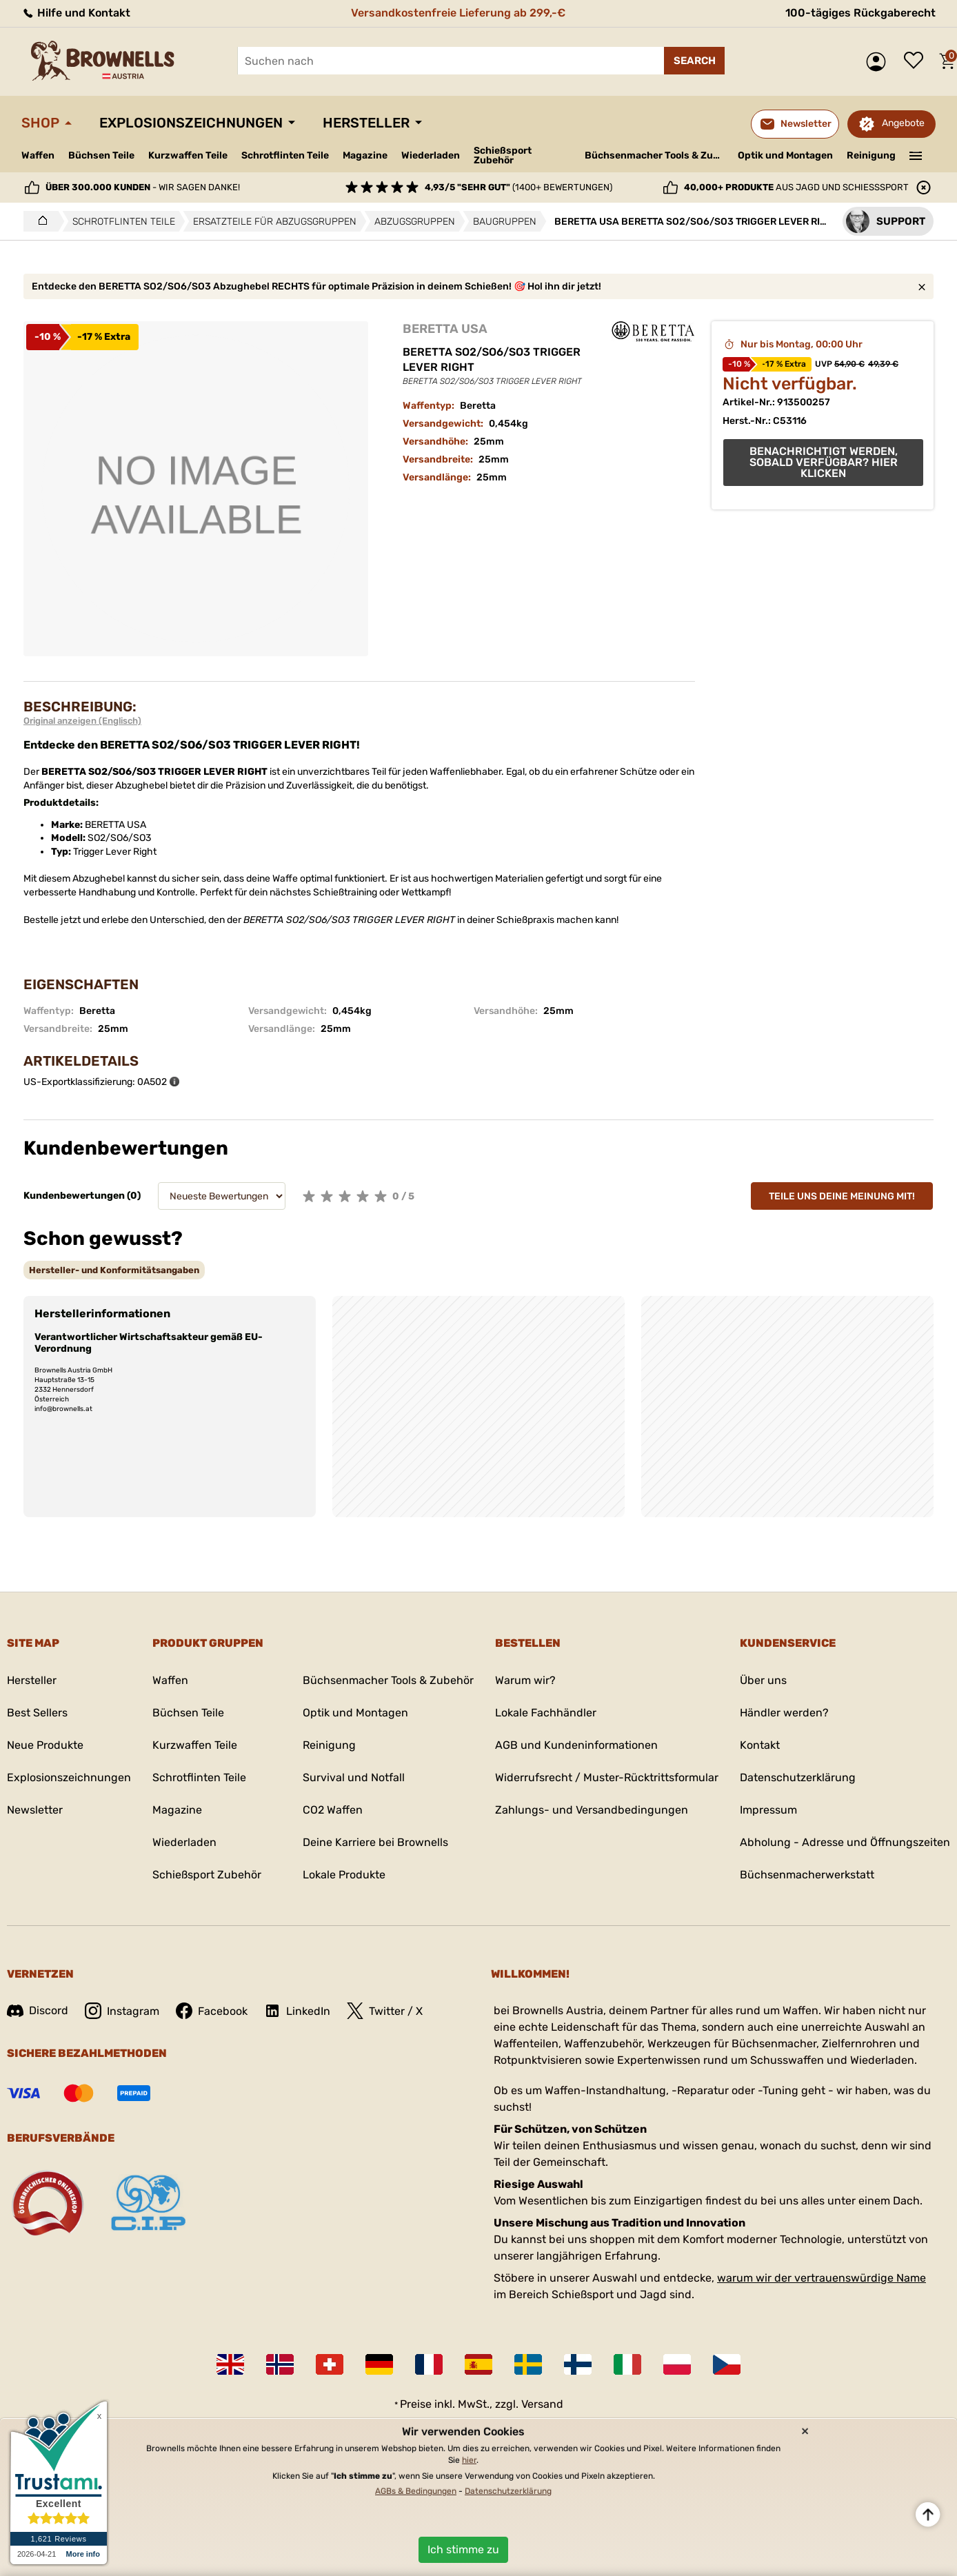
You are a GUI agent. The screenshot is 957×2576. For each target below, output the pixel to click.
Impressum (768, 1809)
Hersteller (366, 122)
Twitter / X (385, 2010)
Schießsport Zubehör (503, 155)
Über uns (763, 1680)
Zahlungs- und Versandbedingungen (591, 1809)
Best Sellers (37, 1712)
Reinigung (871, 155)
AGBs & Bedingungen (415, 2491)
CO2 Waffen (333, 1809)
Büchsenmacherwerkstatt (807, 1874)
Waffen (37, 155)
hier (469, 2460)
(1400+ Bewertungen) (518, 187)
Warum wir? (525, 1680)
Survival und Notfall (354, 1777)
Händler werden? (784, 1712)
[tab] (114, 1270)
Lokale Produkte (344, 1874)
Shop (40, 122)
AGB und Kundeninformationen (576, 1745)
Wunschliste (917, 61)
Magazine (365, 155)
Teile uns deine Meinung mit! (842, 1196)
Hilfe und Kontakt (75, 12)
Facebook (212, 2010)
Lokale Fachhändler (545, 1712)
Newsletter (35, 1809)
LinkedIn (297, 2010)
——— (916, 154)
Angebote (903, 123)
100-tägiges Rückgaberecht (860, 12)
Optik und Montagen (785, 155)
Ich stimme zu (463, 2549)
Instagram (122, 2010)
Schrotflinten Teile (285, 155)
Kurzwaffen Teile (188, 155)
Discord (37, 2010)
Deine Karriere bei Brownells (375, 1842)
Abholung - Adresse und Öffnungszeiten (845, 1842)
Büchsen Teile (101, 155)
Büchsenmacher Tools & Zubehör (656, 155)
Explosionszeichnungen (191, 122)
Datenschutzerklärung (798, 1777)
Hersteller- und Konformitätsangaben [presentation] (114, 1270)
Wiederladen (430, 155)
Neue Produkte (45, 1745)
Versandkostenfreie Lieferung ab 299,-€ (458, 12)
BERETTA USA (445, 328)
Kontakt (760, 1745)
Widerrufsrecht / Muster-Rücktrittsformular (606, 1777)
